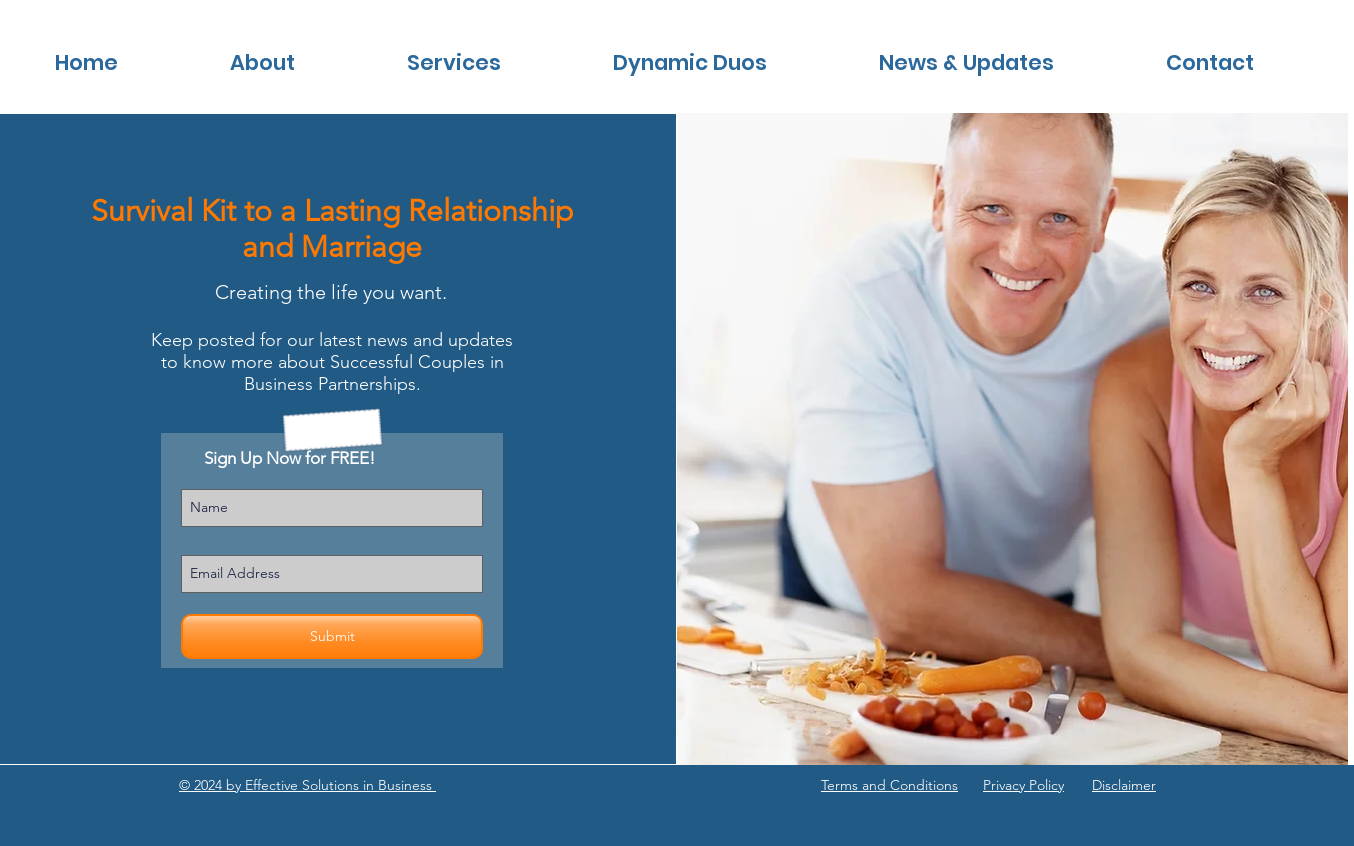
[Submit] (332, 636)
